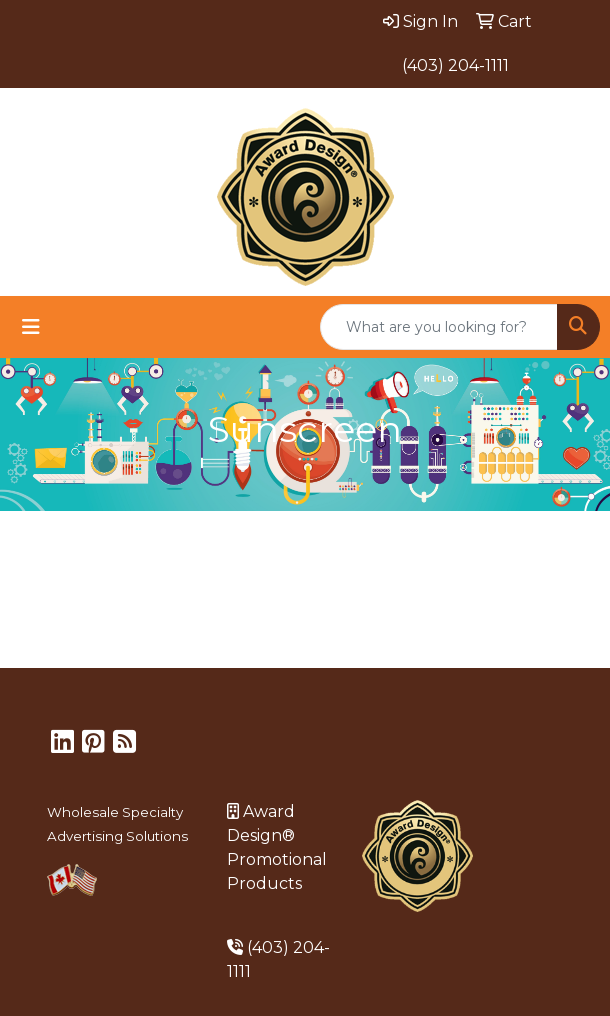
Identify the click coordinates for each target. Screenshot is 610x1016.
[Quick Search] (439, 327)
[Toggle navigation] (31, 327)
